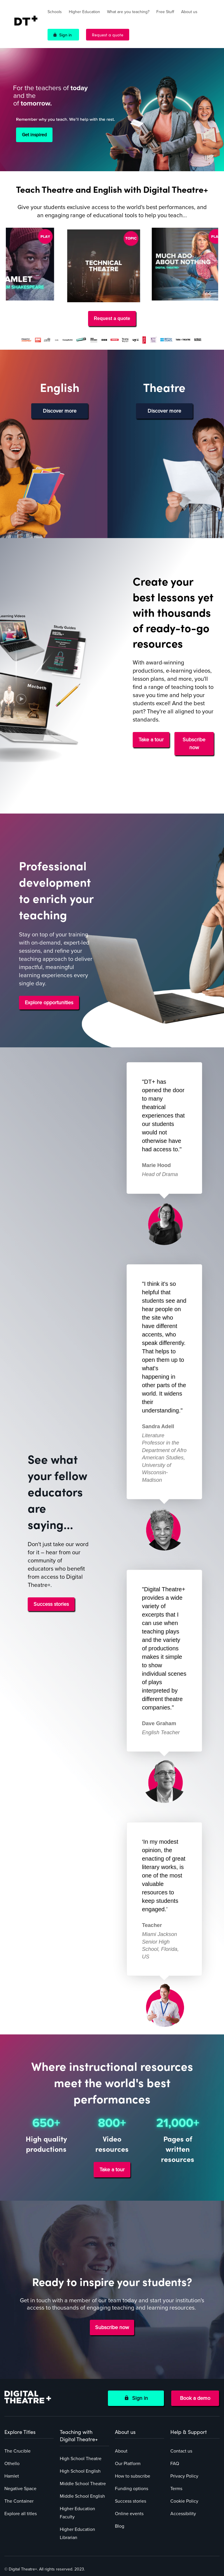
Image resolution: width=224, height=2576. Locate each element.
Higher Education (84, 11)
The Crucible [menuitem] (17, 2451)
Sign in (65, 35)
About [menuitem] (121, 2451)
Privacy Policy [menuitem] (184, 2476)
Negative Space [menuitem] (20, 2489)
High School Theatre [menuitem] (81, 2459)
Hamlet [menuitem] (11, 2476)
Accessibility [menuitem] (183, 2514)
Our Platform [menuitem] (128, 2464)
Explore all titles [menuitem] (20, 2514)
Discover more (59, 411)
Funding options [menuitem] (131, 2489)
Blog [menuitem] (119, 2526)
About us (189, 11)
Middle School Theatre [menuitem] (83, 2484)
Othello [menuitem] (12, 2464)
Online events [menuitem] (129, 2514)
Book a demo (195, 2398)
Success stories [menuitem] (130, 2501)
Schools (55, 11)
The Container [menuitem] (19, 2501)
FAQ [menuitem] (174, 2464)
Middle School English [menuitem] (82, 2496)
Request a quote (107, 35)
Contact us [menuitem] (181, 2451)
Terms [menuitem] (176, 2489)
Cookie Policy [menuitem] (184, 2501)
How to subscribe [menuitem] (132, 2476)
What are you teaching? (128, 11)
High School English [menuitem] (80, 2471)
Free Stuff (165, 11)
